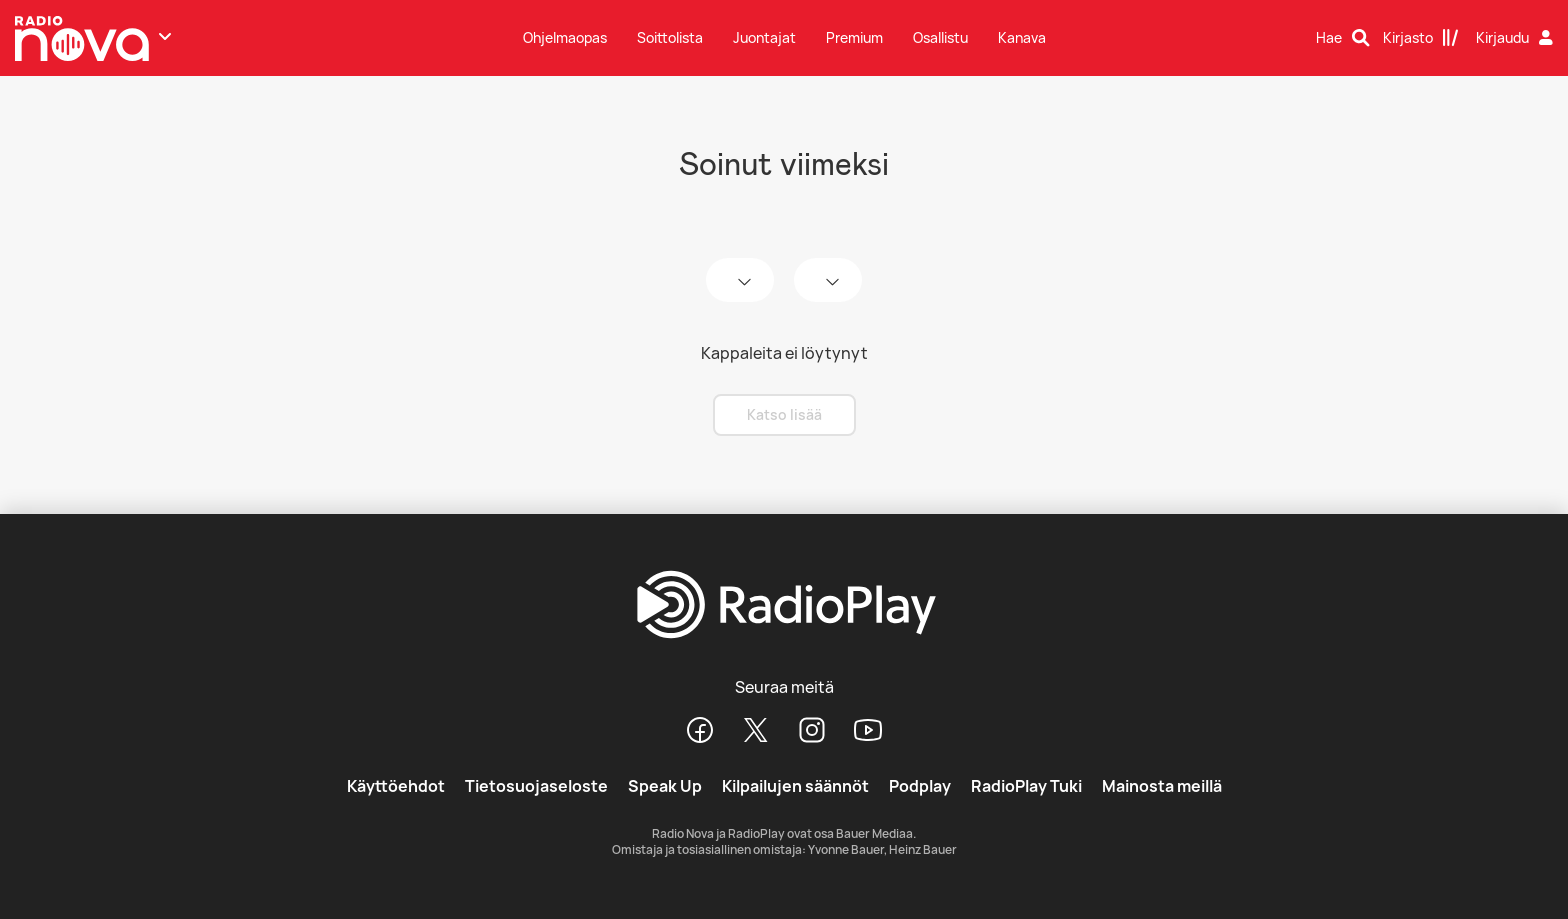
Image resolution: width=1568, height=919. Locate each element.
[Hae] (1343, 38)
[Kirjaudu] (1517, 38)
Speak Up (665, 786)
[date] (740, 280)
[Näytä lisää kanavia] (165, 36)
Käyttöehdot (396, 786)
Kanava (1022, 37)
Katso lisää (784, 414)
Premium (854, 37)
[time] (828, 280)
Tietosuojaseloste (536, 786)
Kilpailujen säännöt (795, 786)
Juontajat (764, 37)
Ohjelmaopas (565, 37)
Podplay (920, 786)
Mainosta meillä (1162, 786)
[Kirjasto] (1421, 38)
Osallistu (940, 37)
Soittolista (670, 37)
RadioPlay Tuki (1026, 786)
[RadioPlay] (784, 606)
